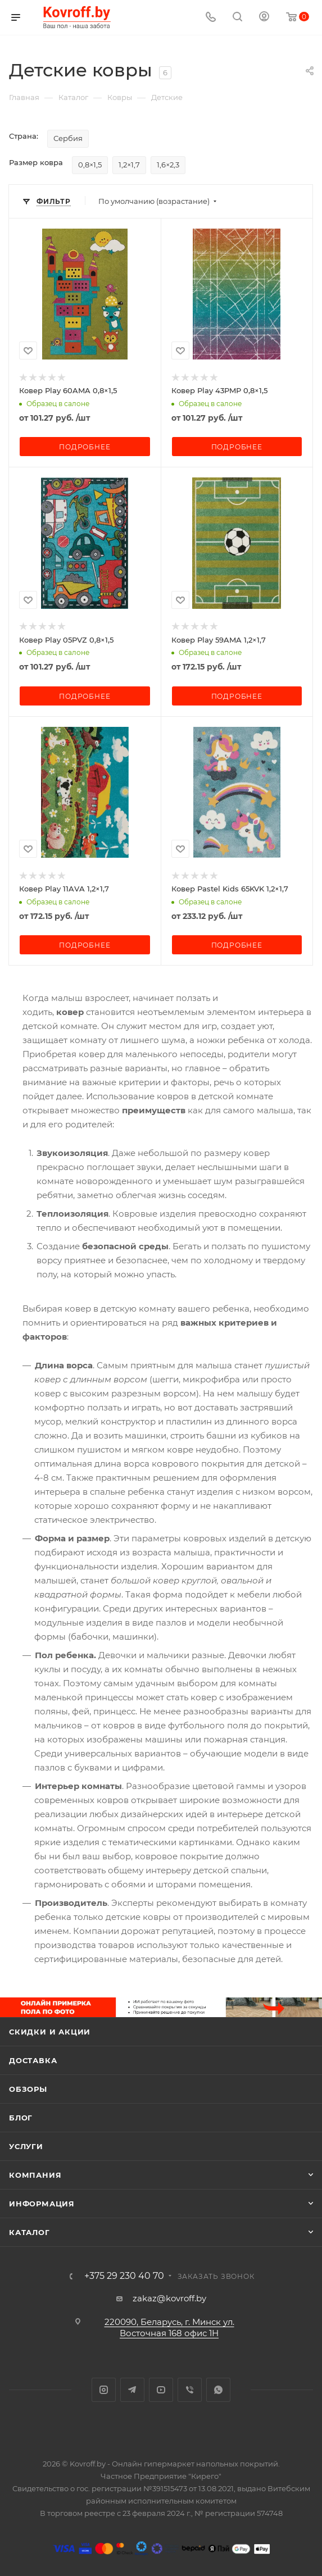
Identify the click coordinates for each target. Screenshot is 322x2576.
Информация (42, 2203)
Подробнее (84, 447)
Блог (21, 2117)
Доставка (33, 2060)
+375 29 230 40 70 (124, 2276)
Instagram (104, 2390)
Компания (35, 2174)
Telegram (132, 2390)
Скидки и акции (49, 2031)
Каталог (29, 2232)
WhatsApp (218, 2390)
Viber (190, 2390)
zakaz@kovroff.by (169, 2298)
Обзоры (28, 2089)
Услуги (26, 2146)
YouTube (161, 2390)
